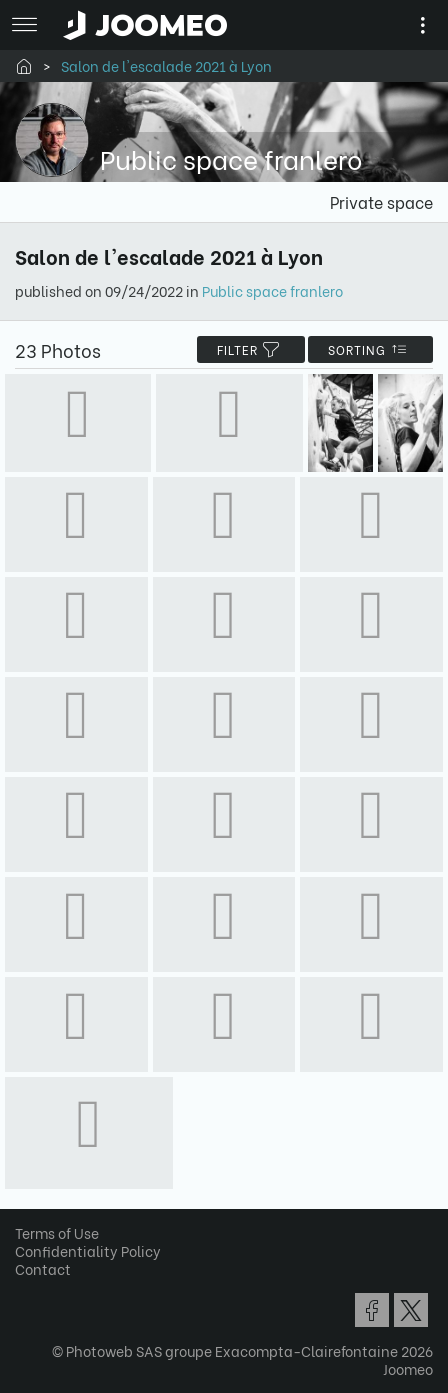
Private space (381, 201)
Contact (43, 1268)
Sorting (370, 349)
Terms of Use (57, 1232)
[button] (53, 1290)
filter (251, 349)
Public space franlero (272, 290)
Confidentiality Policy (88, 1250)
